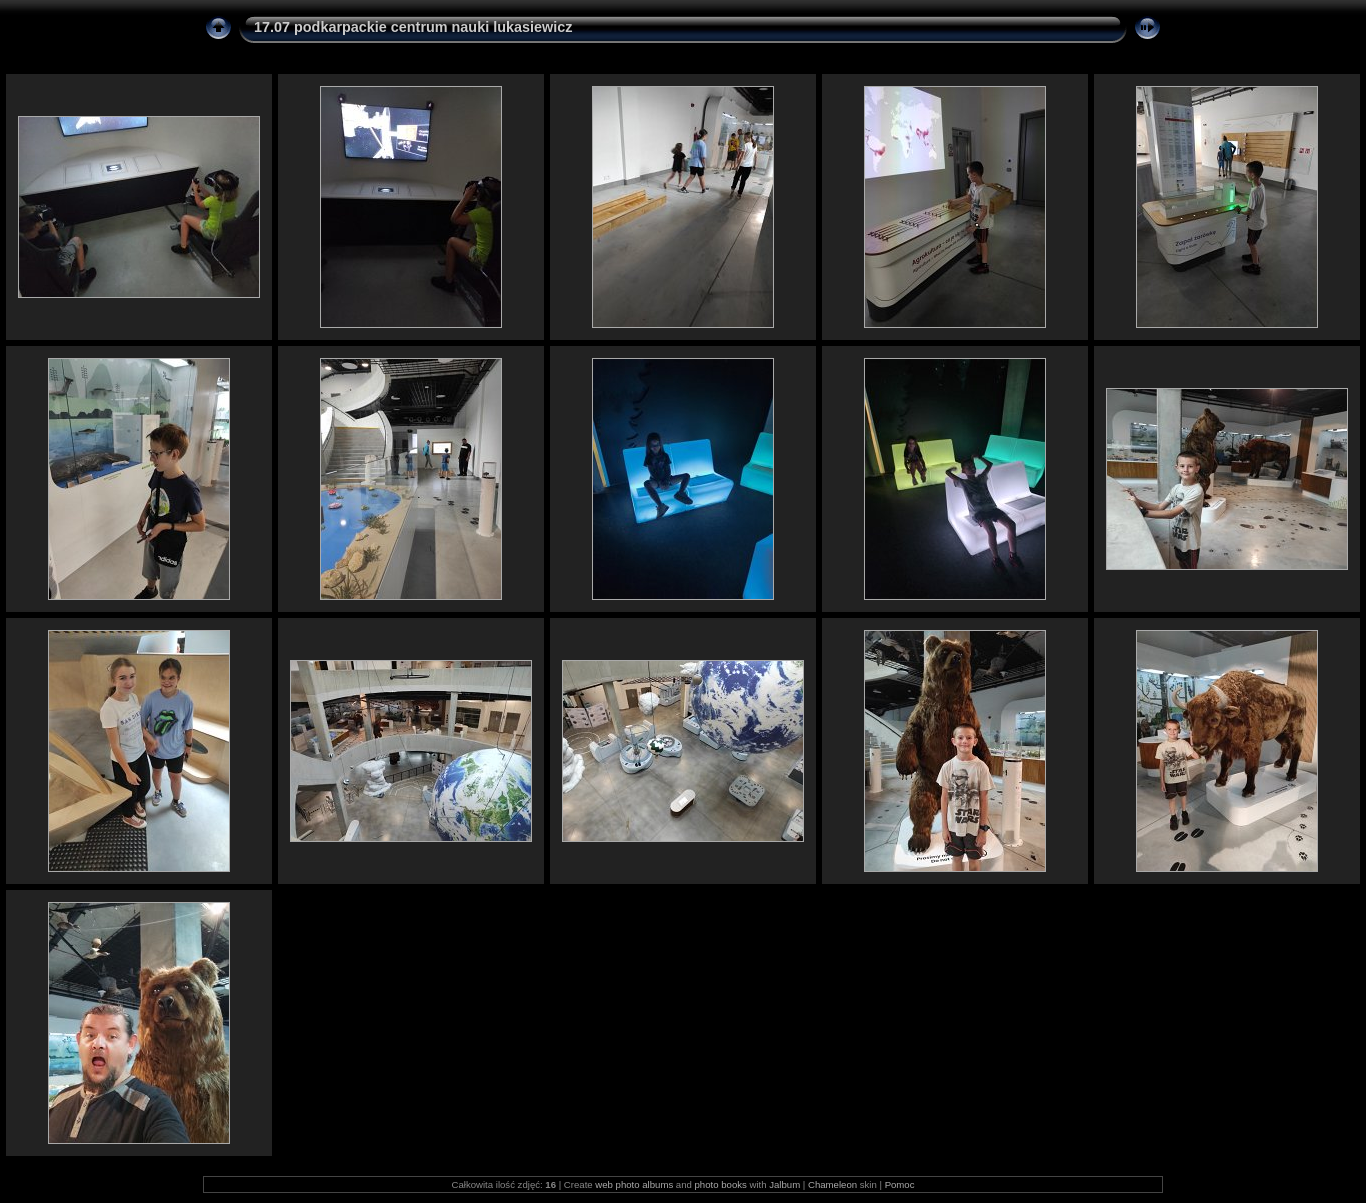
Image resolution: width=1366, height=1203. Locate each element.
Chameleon (832, 1184)
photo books (721, 1184)
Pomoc (900, 1184)
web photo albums (634, 1184)
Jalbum (784, 1184)
